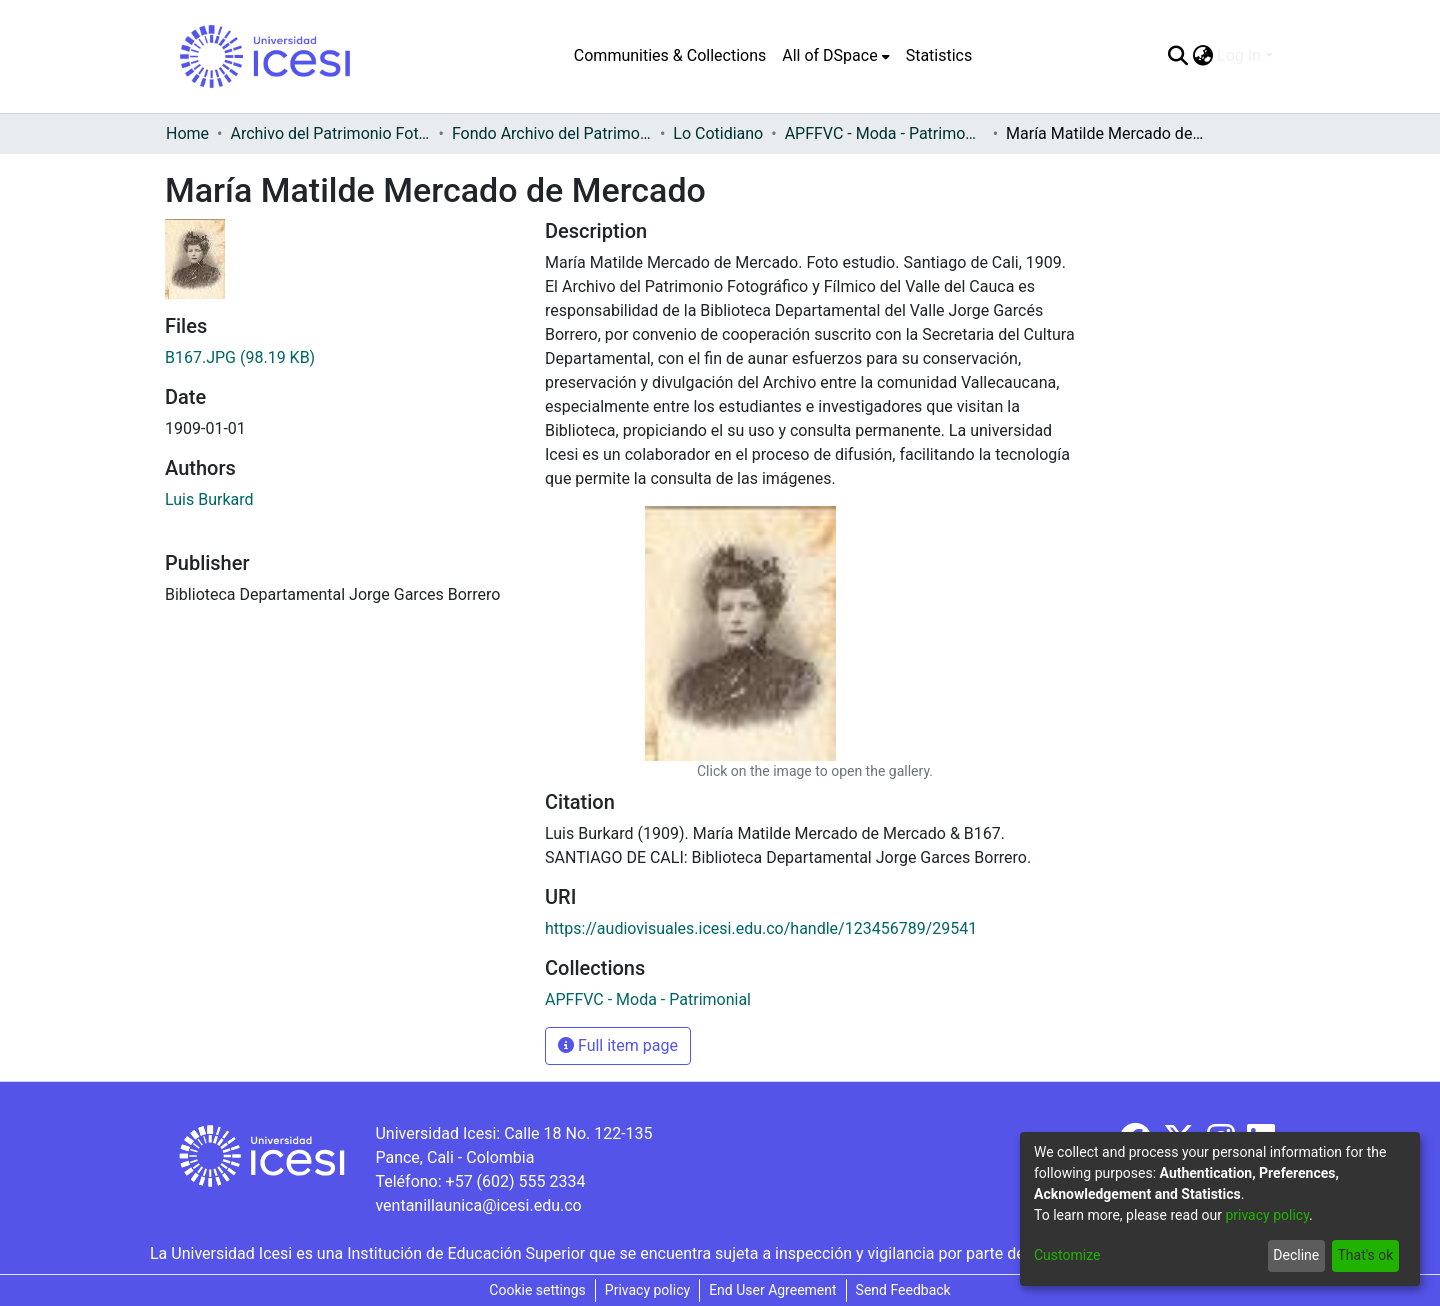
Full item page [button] (618, 1045)
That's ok (1365, 1255)
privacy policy (1267, 1215)
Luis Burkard (209, 499)
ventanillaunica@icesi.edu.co (478, 1205)
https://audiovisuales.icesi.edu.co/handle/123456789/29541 (761, 928)
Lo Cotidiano (718, 133)
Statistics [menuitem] (939, 55)
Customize (1067, 1255)
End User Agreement (772, 1290)
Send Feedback (903, 1290)
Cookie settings (537, 1290)
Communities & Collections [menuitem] (670, 55)
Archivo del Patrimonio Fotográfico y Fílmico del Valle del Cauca (330, 133)
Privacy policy (647, 1290)
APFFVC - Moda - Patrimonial (885, 133)
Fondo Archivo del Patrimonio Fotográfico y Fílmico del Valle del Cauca (552, 133)
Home (187, 133)
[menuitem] (835, 56)
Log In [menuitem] (1239, 55)
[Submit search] (1177, 56)
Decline (1296, 1255)
